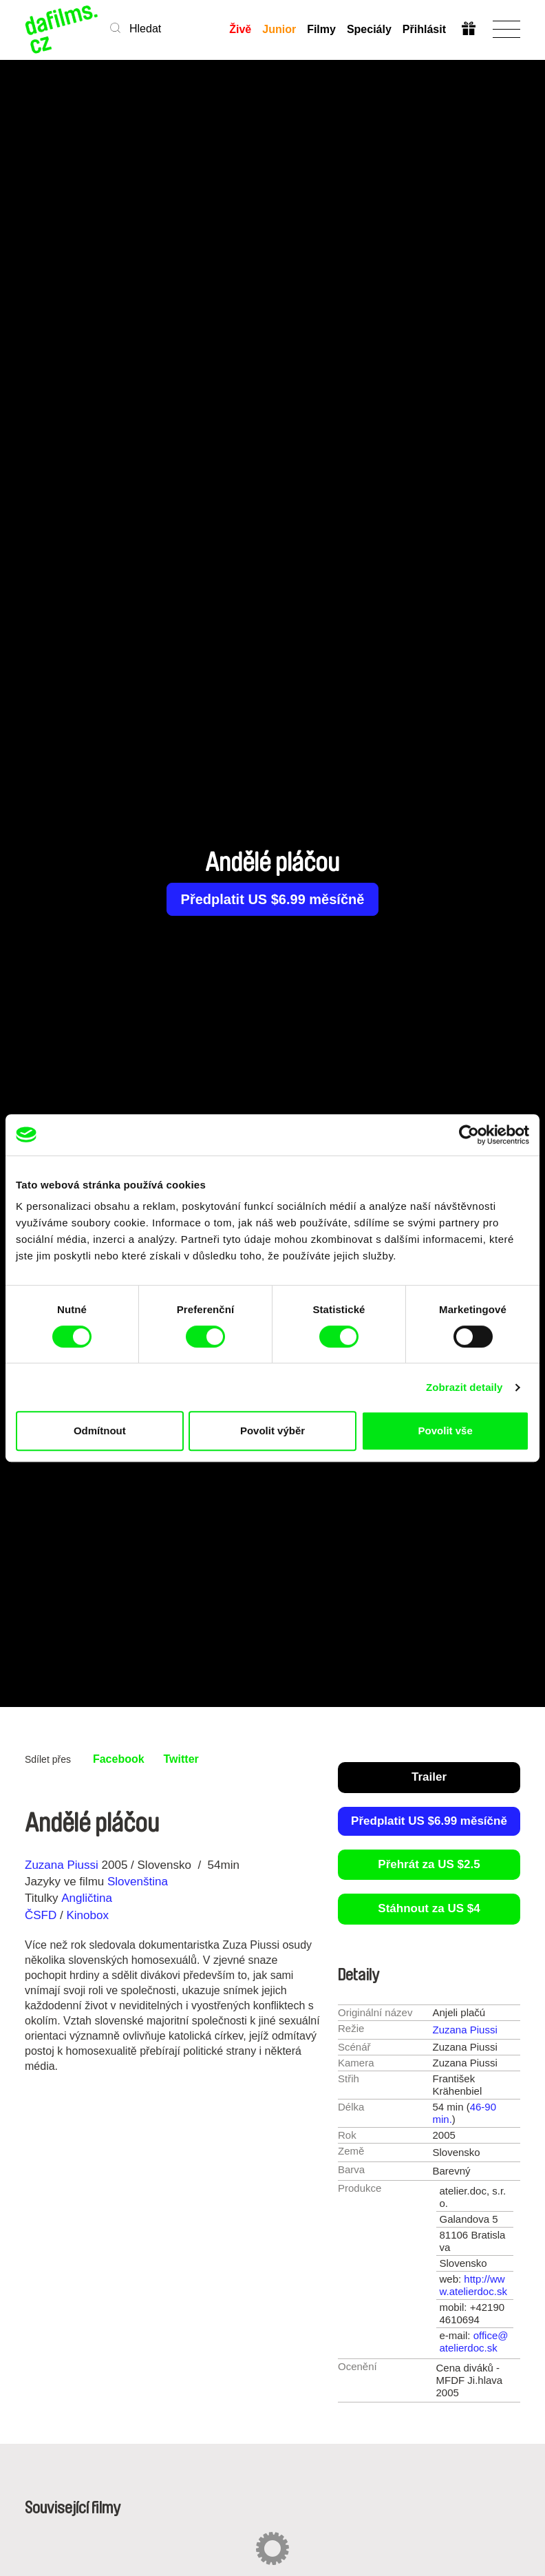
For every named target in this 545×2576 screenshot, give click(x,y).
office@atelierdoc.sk (474, 2341)
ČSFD (42, 1915)
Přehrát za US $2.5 (429, 1864)
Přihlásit (424, 29)
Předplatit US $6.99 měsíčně (273, 899)
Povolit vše (445, 1430)
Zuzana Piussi (61, 1865)
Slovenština (137, 1881)
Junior (279, 29)
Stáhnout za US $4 (429, 1908)
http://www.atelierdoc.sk (473, 2285)
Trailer (429, 1776)
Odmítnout (100, 1430)
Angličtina (86, 1898)
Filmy (321, 29)
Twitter (181, 1759)
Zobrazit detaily (464, 1387)
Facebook (119, 1759)
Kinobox (87, 1915)
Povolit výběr (272, 1430)
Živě (240, 29)
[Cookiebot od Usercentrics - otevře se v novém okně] (469, 1134)
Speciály (369, 29)
